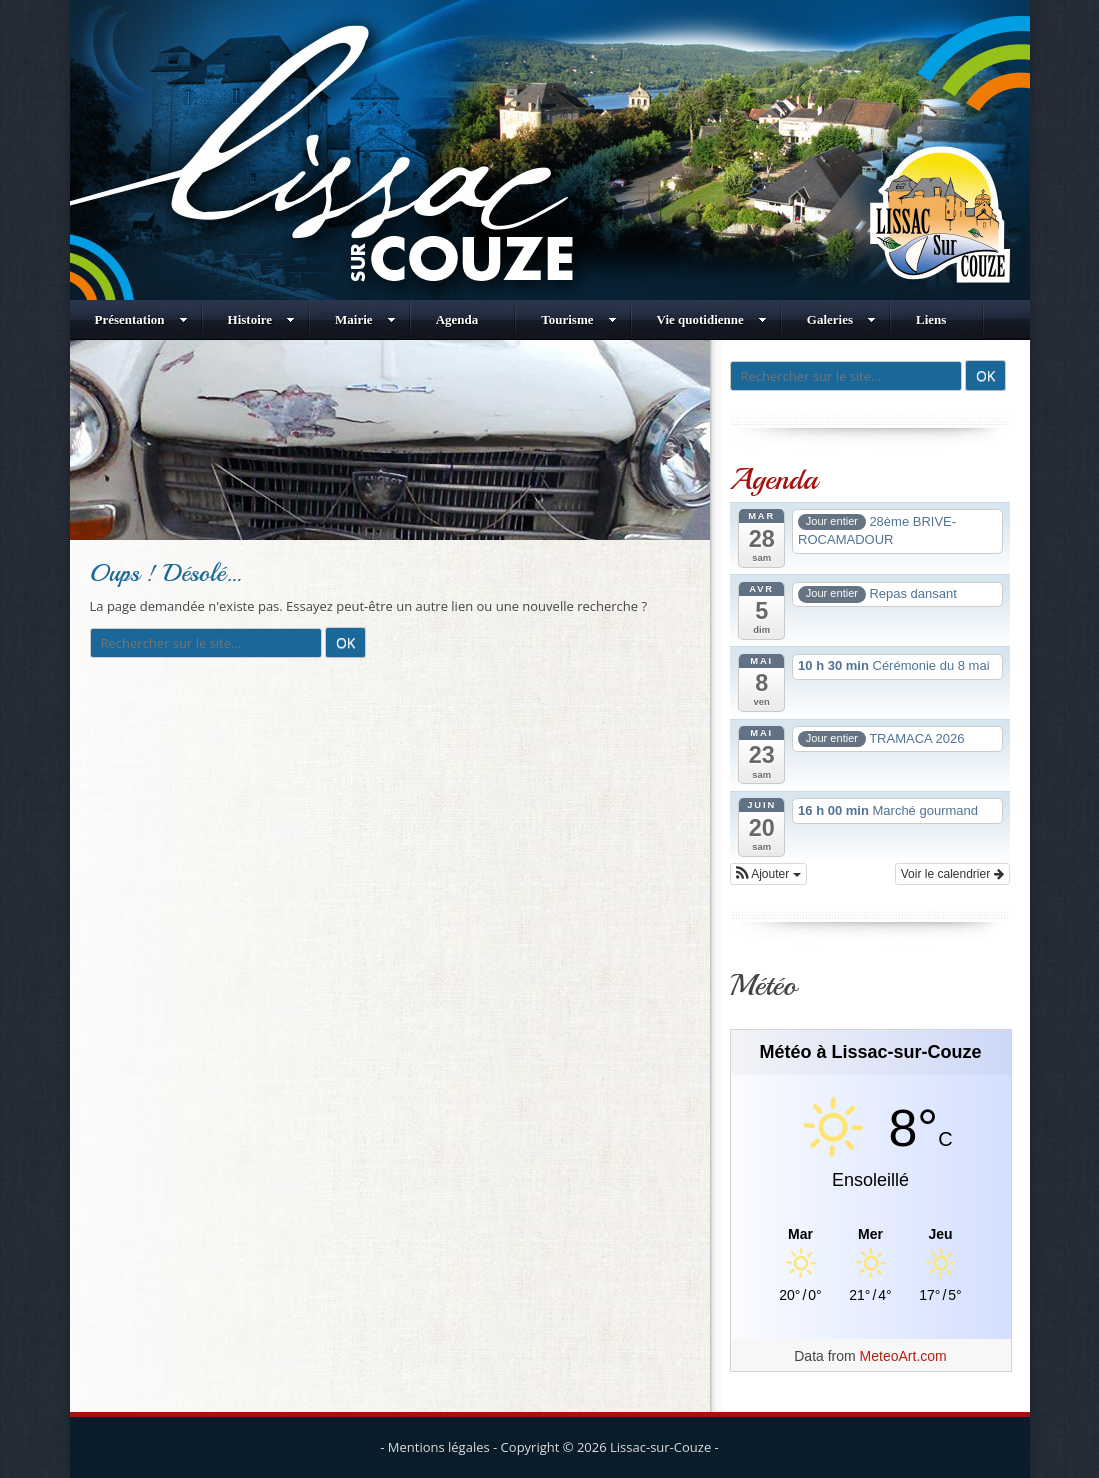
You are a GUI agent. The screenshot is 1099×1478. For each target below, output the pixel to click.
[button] (768, 874)
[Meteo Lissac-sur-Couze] (871, 1234)
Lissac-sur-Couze (660, 1447)
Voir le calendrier (952, 874)
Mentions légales (439, 1447)
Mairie (365, 319)
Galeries (841, 319)
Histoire (262, 319)
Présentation (141, 319)
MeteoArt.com (903, 1356)
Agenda (457, 319)
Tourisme (578, 319)
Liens (931, 319)
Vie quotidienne (712, 319)
